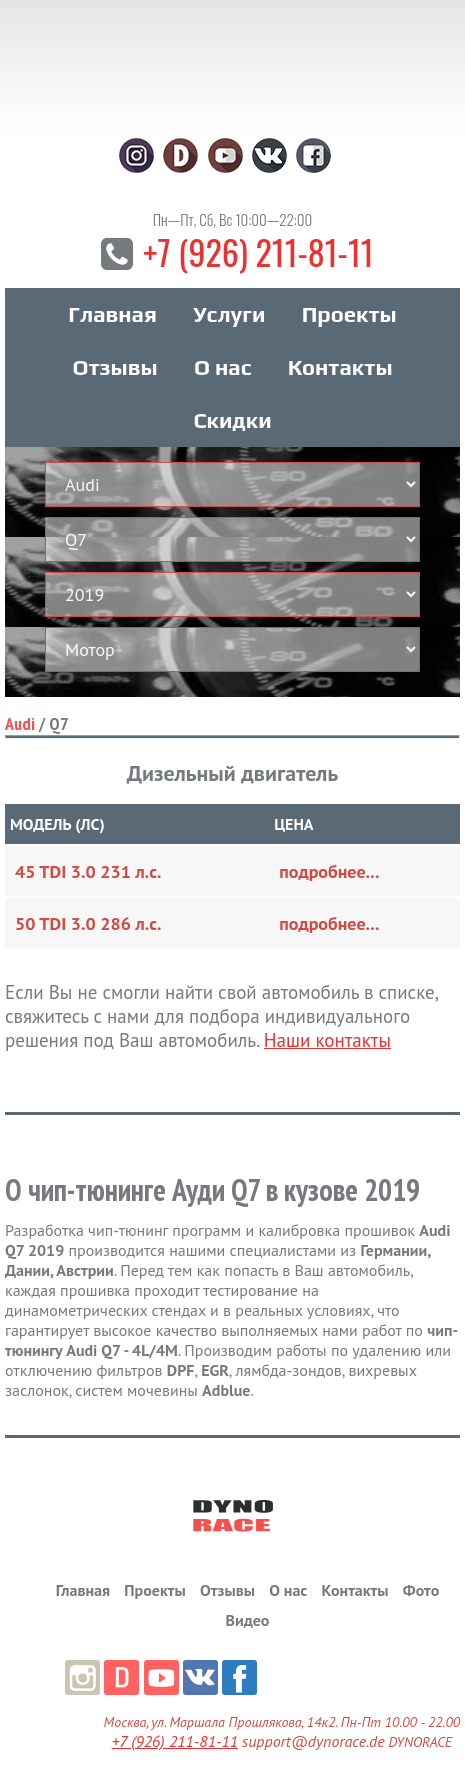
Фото (421, 1590)
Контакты (340, 367)
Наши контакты (327, 1040)
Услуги (229, 314)
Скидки (232, 420)
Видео (248, 1620)
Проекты (349, 314)
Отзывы (114, 367)
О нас (222, 367)
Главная (112, 314)
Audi (20, 723)
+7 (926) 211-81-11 (258, 251)
